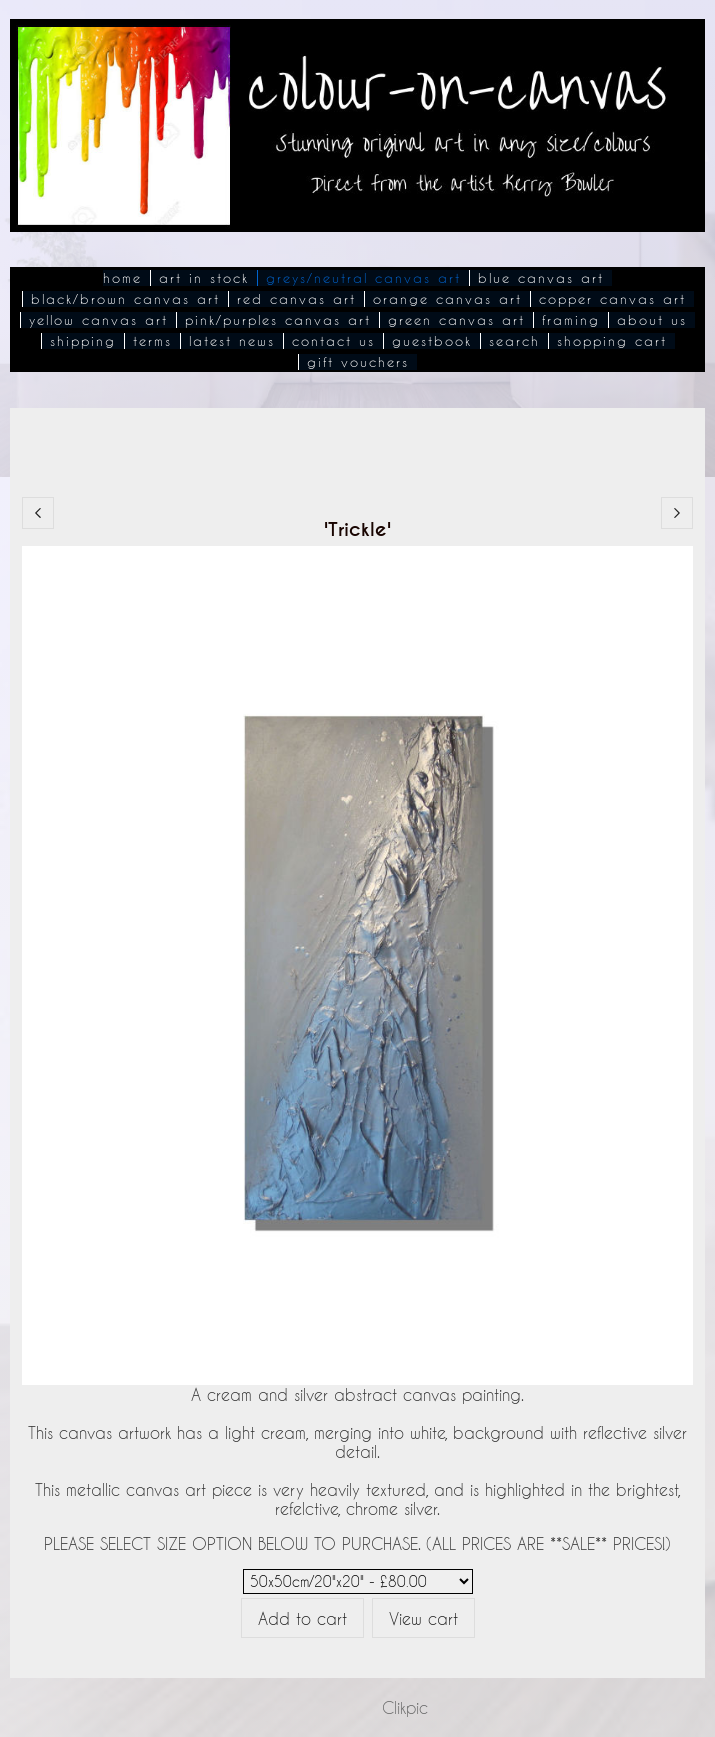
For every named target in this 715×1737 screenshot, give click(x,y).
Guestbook (432, 341)
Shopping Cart (612, 341)
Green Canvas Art (456, 320)
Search (514, 341)
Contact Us (333, 341)
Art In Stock (204, 278)
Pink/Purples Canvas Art (278, 320)
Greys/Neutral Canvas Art (363, 278)
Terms (152, 341)
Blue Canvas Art (541, 278)
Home (122, 278)
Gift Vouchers (358, 362)
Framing (571, 320)
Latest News (232, 341)
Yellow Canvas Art (98, 320)
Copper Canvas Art (612, 299)
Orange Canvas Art (447, 299)
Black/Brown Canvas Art (125, 299)
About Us (652, 320)
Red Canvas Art (296, 299)
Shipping (83, 341)
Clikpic (405, 1707)
